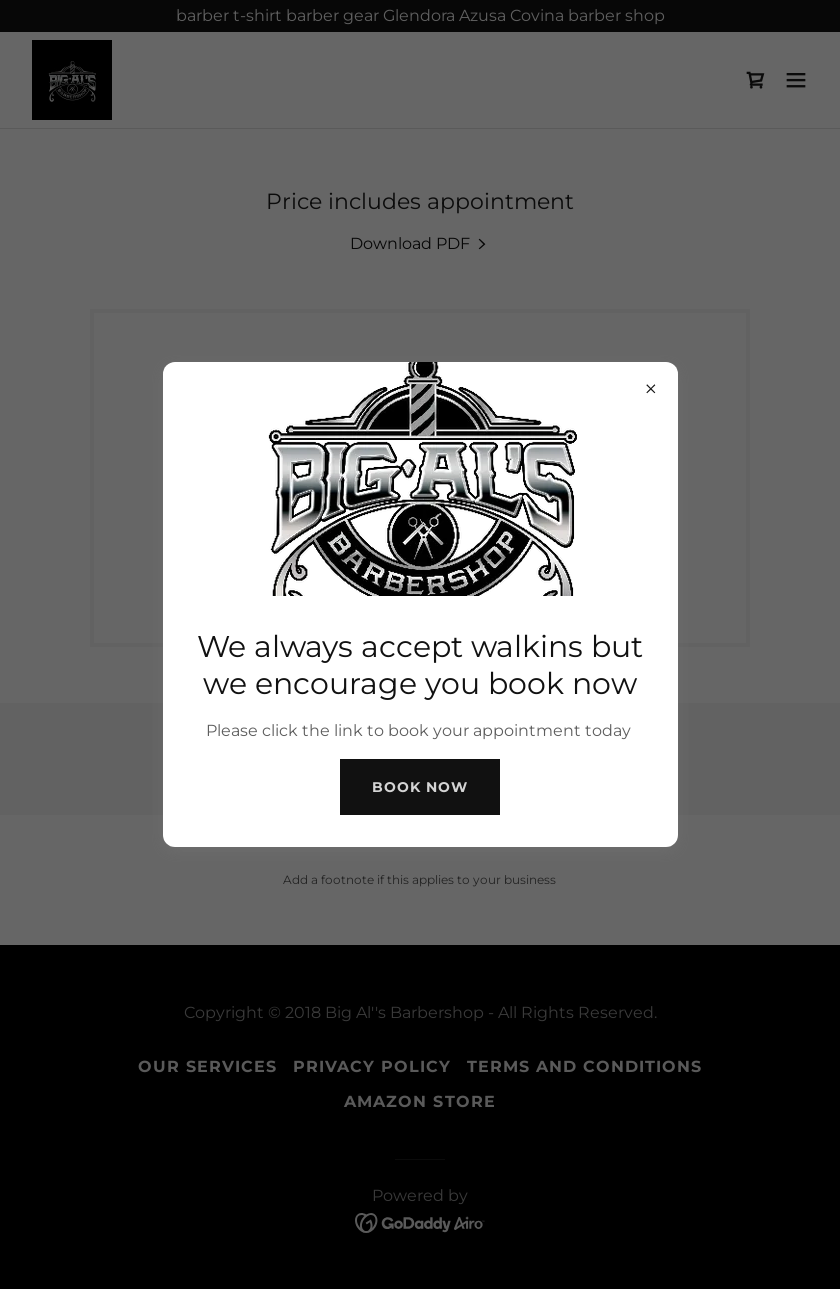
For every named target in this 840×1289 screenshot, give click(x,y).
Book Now (419, 787)
